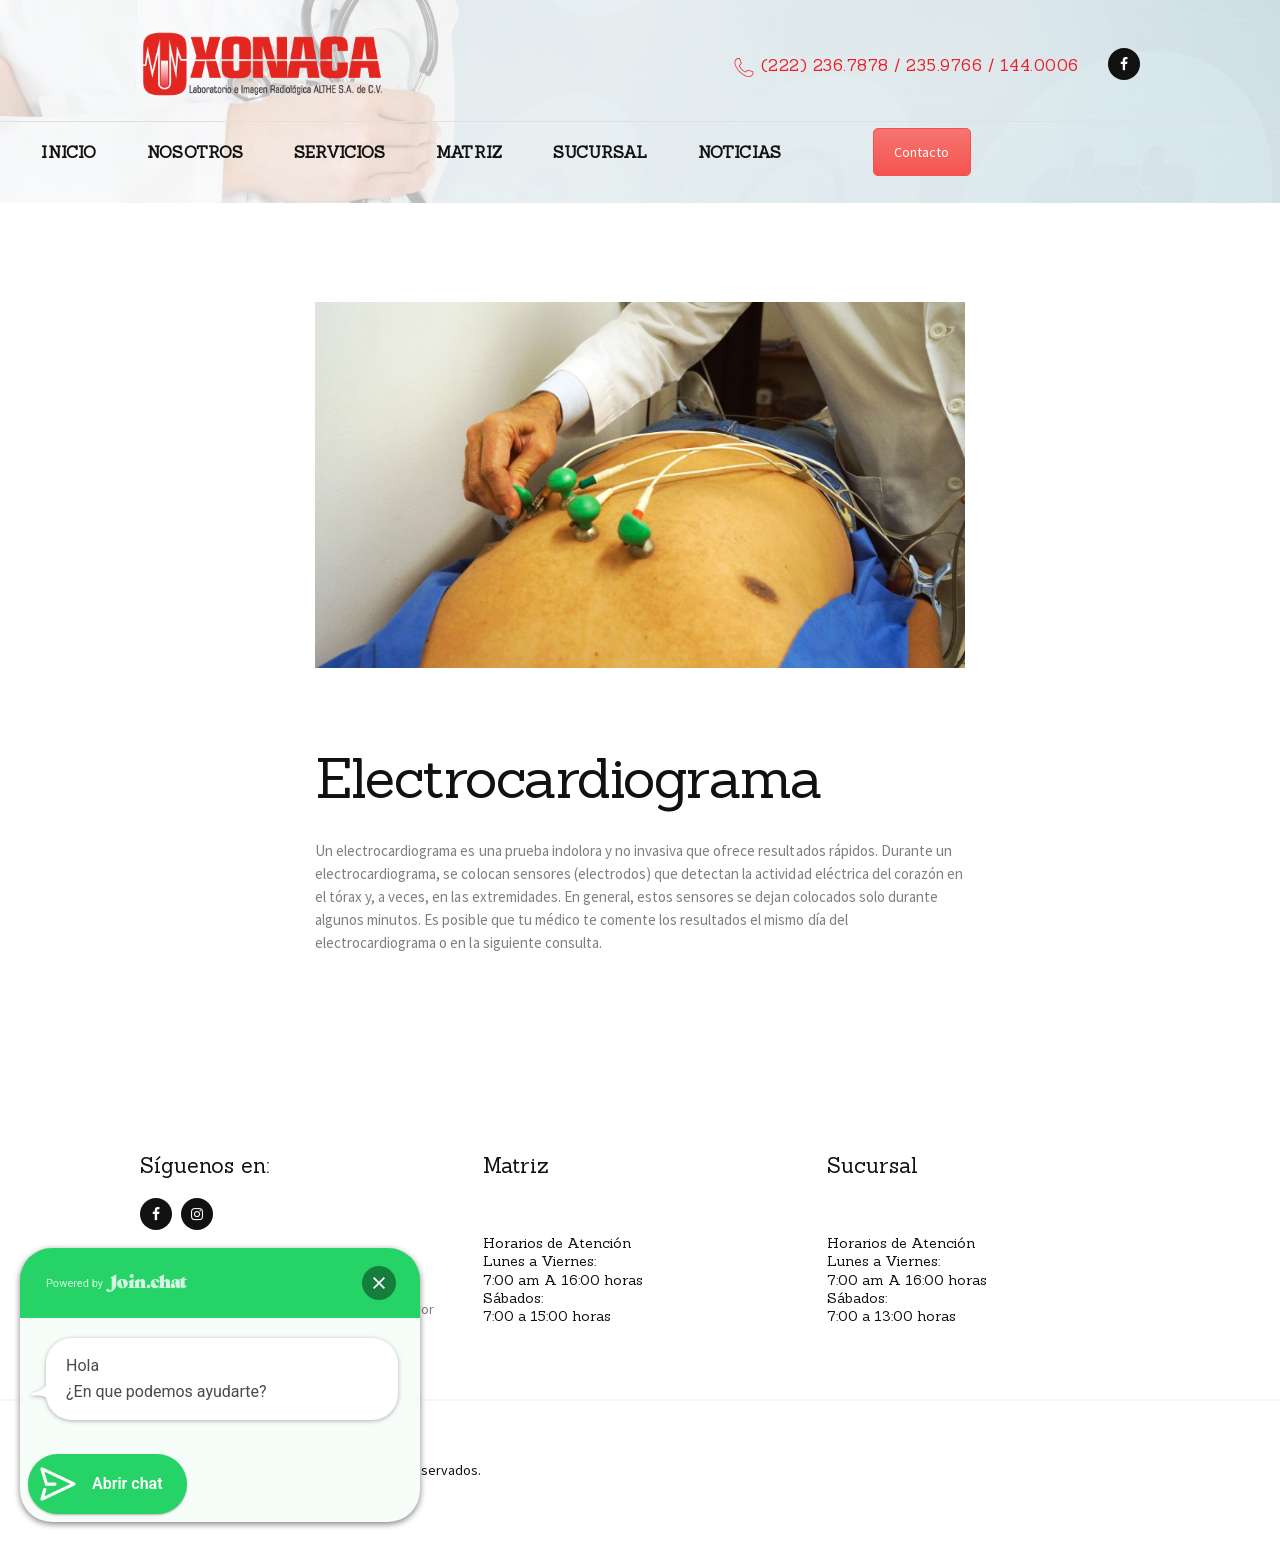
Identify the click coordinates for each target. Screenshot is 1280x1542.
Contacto (921, 152)
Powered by (116, 1283)
